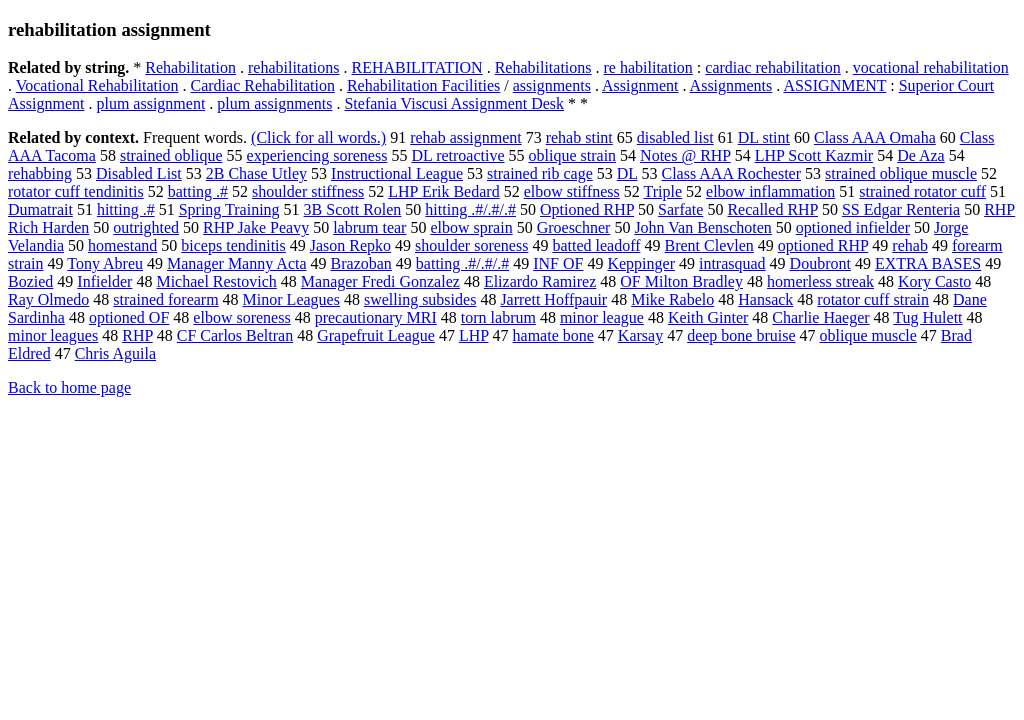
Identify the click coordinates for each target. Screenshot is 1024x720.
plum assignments (274, 103)
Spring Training (229, 209)
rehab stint (579, 137)
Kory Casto (934, 281)
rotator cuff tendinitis (76, 191)
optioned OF (129, 317)
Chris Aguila (115, 353)
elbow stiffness (572, 191)
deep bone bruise (741, 335)
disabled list (675, 137)
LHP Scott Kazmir (814, 155)
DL (627, 173)
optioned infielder (853, 227)
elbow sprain (471, 227)
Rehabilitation (190, 67)
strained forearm (165, 299)
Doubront (820, 263)
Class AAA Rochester (732, 173)
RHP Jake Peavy (256, 227)
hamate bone (553, 335)
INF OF (558, 263)
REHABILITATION (417, 67)
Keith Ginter (708, 317)
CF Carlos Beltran (235, 335)
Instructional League (397, 173)
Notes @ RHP (685, 155)
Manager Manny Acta (237, 263)
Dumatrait (40, 209)
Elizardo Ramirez (540, 281)
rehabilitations (294, 67)
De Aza (921, 155)
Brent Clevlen (709, 245)
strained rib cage (540, 173)
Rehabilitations (543, 67)
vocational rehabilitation (931, 67)
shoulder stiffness (308, 191)
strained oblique (171, 155)
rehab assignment (466, 137)
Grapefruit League (376, 335)
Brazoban (361, 263)
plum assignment (150, 103)
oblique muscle (868, 335)
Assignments (731, 85)
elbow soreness (241, 317)
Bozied (30, 281)
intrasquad (732, 263)
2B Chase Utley (256, 173)
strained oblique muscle (901, 173)
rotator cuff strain (873, 299)
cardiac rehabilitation (772, 67)
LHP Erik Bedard (443, 191)
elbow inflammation (770, 191)
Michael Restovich (216, 281)
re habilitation (648, 67)
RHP (137, 335)
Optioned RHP (587, 209)
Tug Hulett (927, 317)
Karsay (640, 335)
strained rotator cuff (922, 191)
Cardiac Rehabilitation (263, 85)
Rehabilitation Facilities (423, 85)
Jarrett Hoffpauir (553, 299)
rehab (910, 245)
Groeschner (574, 227)
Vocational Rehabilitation (97, 85)
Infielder (104, 281)
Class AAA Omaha (875, 137)
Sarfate (680, 209)
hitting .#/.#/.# (470, 209)
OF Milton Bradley (681, 281)
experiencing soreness (317, 155)
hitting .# (126, 209)
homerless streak (820, 281)
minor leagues (53, 335)
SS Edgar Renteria (901, 209)
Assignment (640, 85)
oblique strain (573, 155)
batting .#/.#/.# (462, 263)
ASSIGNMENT (834, 85)
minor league (602, 317)
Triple (663, 191)
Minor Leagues (291, 299)
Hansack (765, 299)
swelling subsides (420, 299)
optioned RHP (823, 245)
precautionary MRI (376, 317)
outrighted (146, 227)
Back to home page (69, 387)
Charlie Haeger (820, 317)
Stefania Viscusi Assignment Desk (454, 103)
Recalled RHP (772, 209)
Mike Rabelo (672, 299)
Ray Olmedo (48, 299)
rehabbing (40, 173)
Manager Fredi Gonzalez (380, 281)
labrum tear (369, 227)
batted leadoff (596, 245)
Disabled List (139, 173)
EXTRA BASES (928, 263)
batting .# (198, 191)
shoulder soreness (471, 245)
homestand (122, 245)
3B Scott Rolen (353, 209)
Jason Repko (350, 245)
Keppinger (641, 263)
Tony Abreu (105, 263)
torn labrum (498, 317)
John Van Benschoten (702, 227)
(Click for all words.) (318, 137)
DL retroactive (457, 155)
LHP (474, 335)
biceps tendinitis (233, 245)
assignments (552, 85)
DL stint (764, 137)
